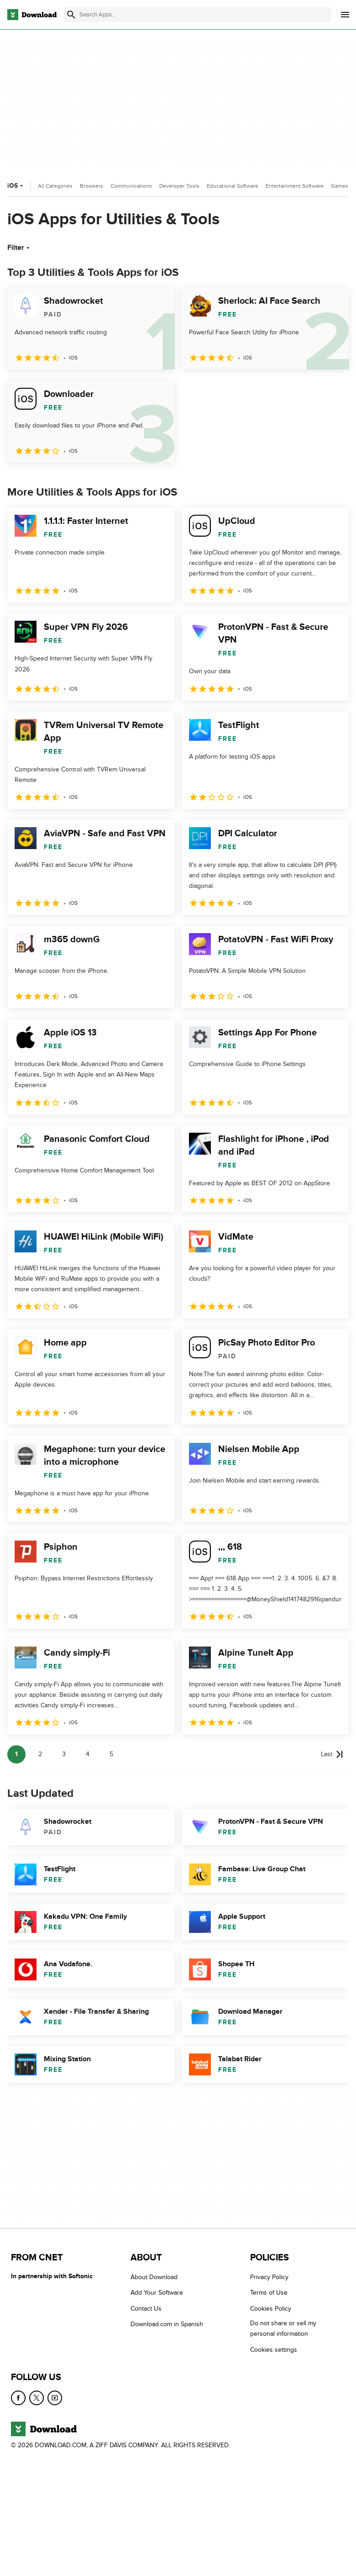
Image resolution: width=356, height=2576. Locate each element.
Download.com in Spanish (167, 2324)
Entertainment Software (295, 186)
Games (339, 186)
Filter (19, 247)
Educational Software (232, 186)
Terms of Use (269, 2292)
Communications (131, 186)
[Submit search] (71, 14)
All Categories (55, 186)
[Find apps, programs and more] (197, 14)
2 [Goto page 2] (40, 1754)
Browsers (91, 186)
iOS (16, 186)
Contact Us (146, 2308)
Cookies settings (273, 2350)
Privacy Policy (269, 2277)
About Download (154, 2277)
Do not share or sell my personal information (283, 2328)
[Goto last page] (332, 1754)
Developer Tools (179, 186)
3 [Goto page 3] (64, 1754)
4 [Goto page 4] (87, 1754)
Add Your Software (157, 2292)
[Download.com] (32, 14)
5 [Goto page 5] (111, 1754)
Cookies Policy (270, 2308)
